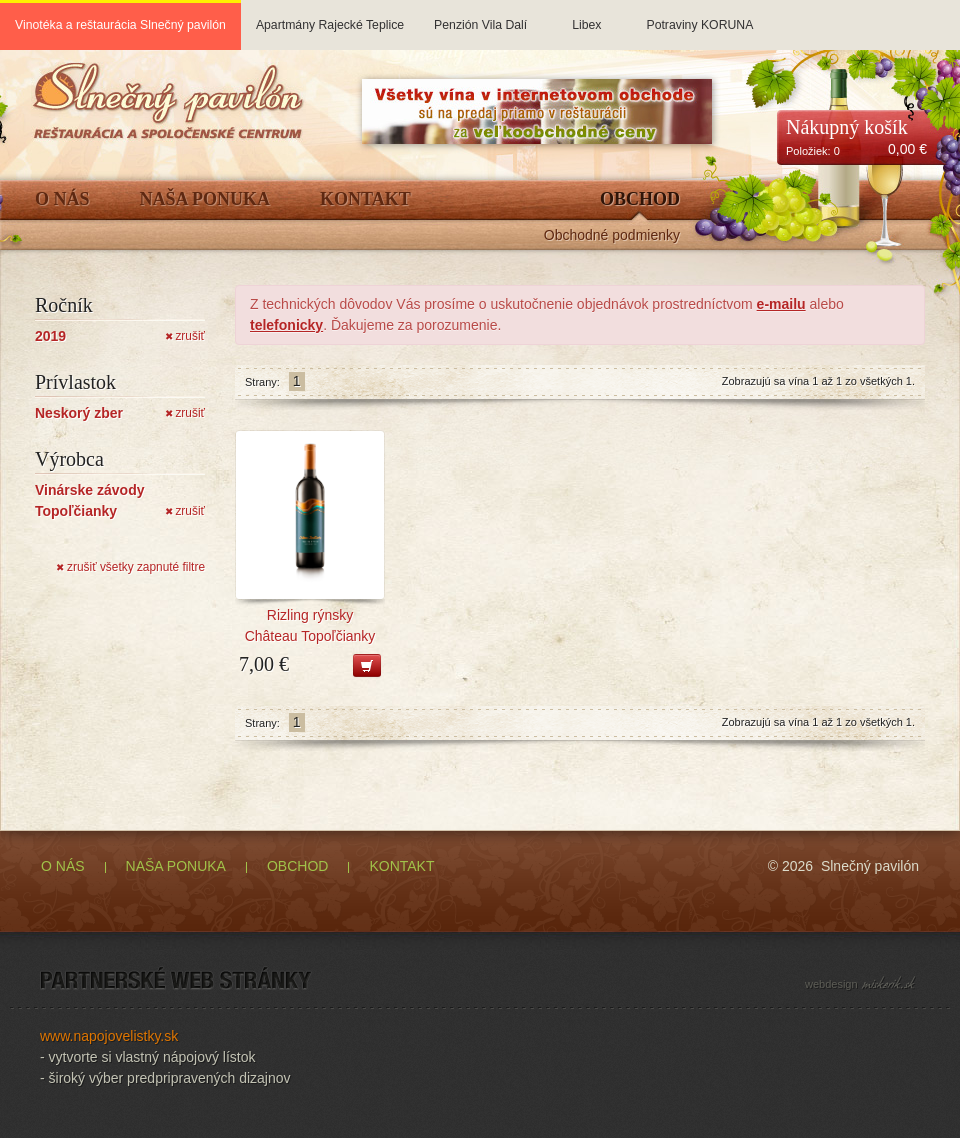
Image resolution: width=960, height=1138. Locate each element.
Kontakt (365, 199)
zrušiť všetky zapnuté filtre (130, 567)
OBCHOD (297, 866)
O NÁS (63, 866)
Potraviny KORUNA (699, 16)
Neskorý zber (79, 413)
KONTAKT (401, 866)
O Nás (62, 199)
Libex (586, 16)
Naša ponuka (205, 199)
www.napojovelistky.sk (109, 1036)
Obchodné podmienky (612, 235)
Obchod (640, 199)
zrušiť (185, 336)
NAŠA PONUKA (176, 866)
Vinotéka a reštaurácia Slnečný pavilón (120, 25)
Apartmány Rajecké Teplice (330, 16)
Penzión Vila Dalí (480, 16)
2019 (50, 336)
